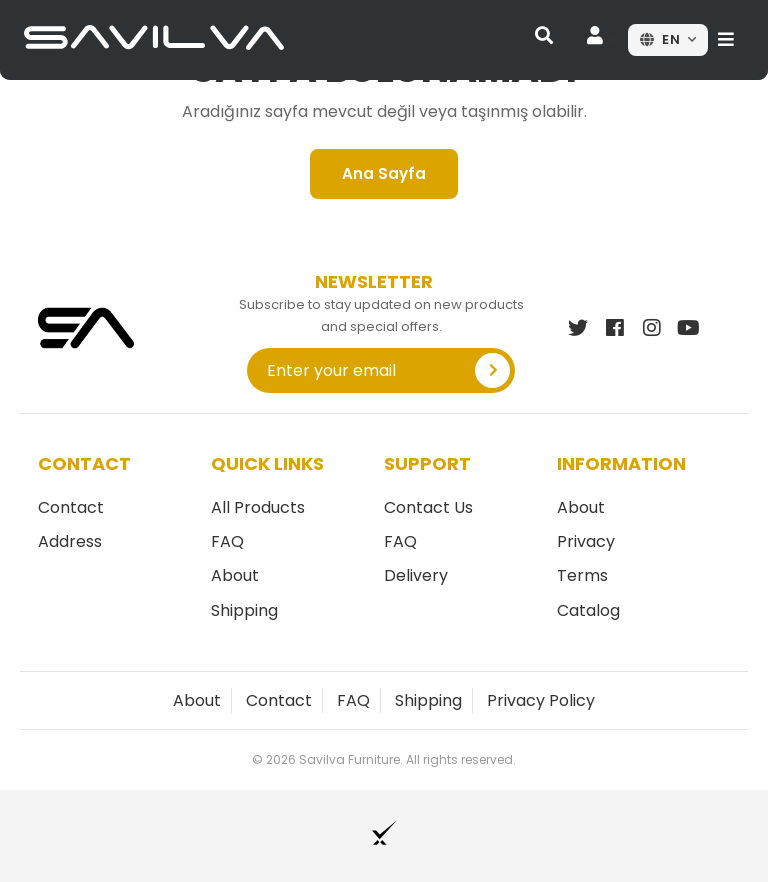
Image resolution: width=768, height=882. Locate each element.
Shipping (244, 610)
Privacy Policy (541, 700)
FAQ (227, 541)
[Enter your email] (354, 370)
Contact (71, 507)
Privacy (586, 541)
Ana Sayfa (384, 173)
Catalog (588, 610)
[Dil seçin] (668, 40)
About (235, 575)
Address (70, 541)
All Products (258, 507)
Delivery (416, 575)
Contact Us (428, 507)
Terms (582, 575)
